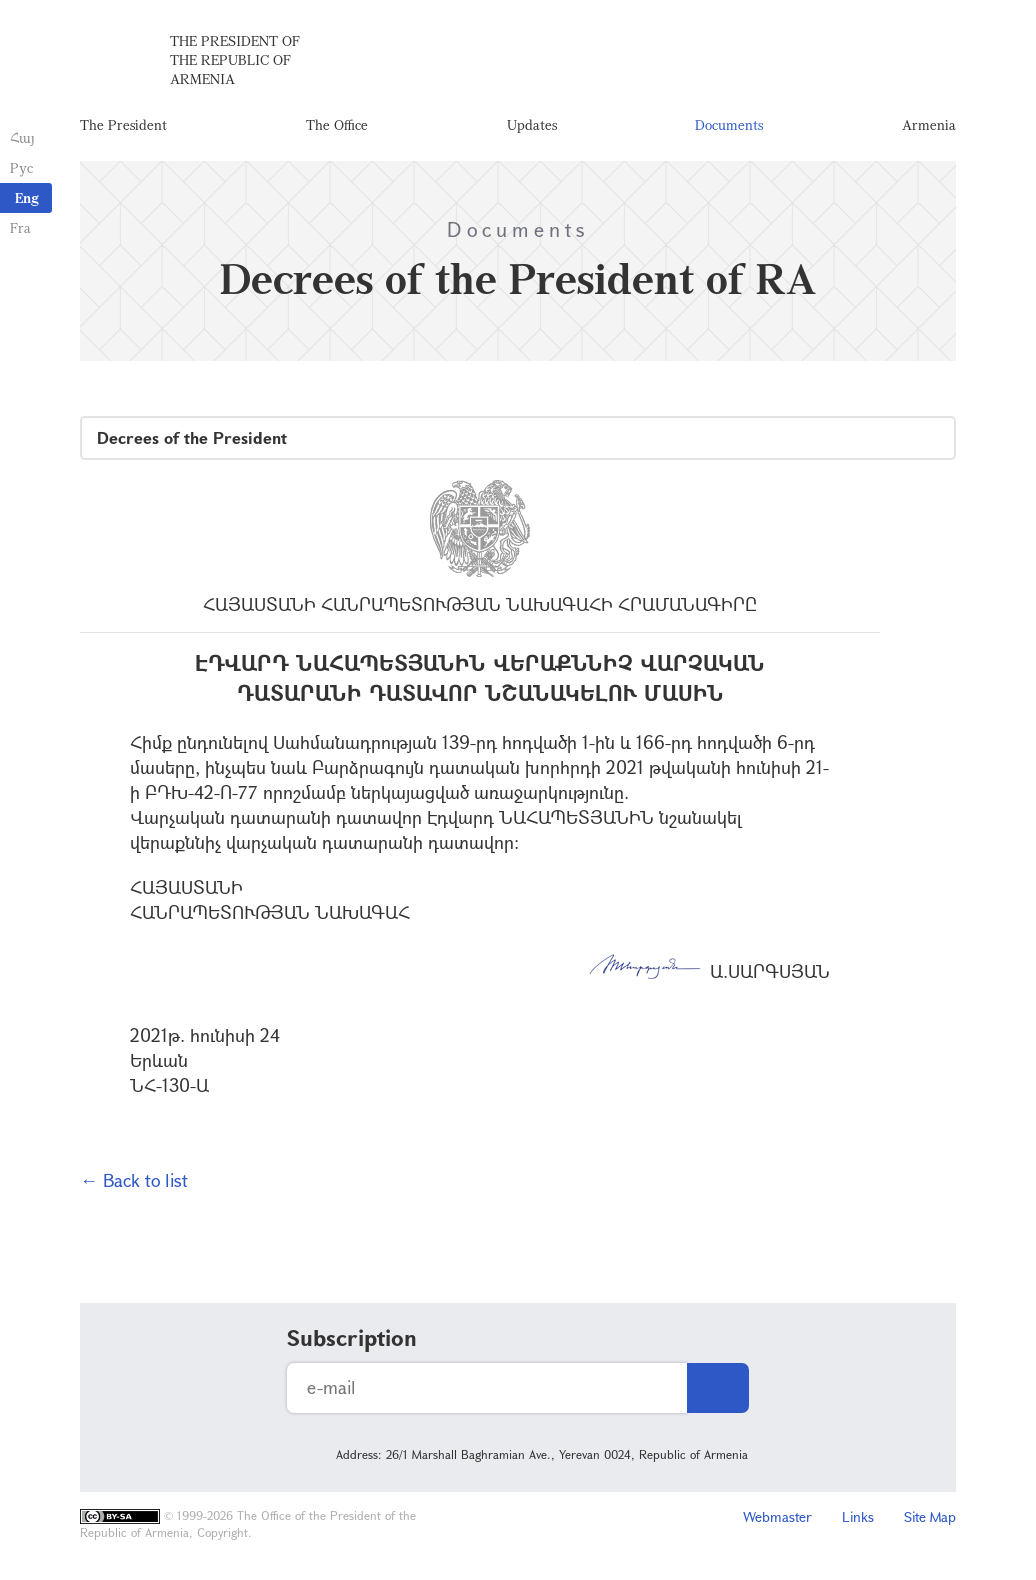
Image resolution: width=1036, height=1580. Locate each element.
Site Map (930, 1516)
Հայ (22, 137)
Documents (729, 124)
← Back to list (134, 1180)
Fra (20, 227)
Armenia (929, 124)
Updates (532, 124)
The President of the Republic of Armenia (235, 59)
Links (858, 1516)
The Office (337, 124)
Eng (27, 197)
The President (123, 124)
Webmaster (777, 1516)
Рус (21, 167)
